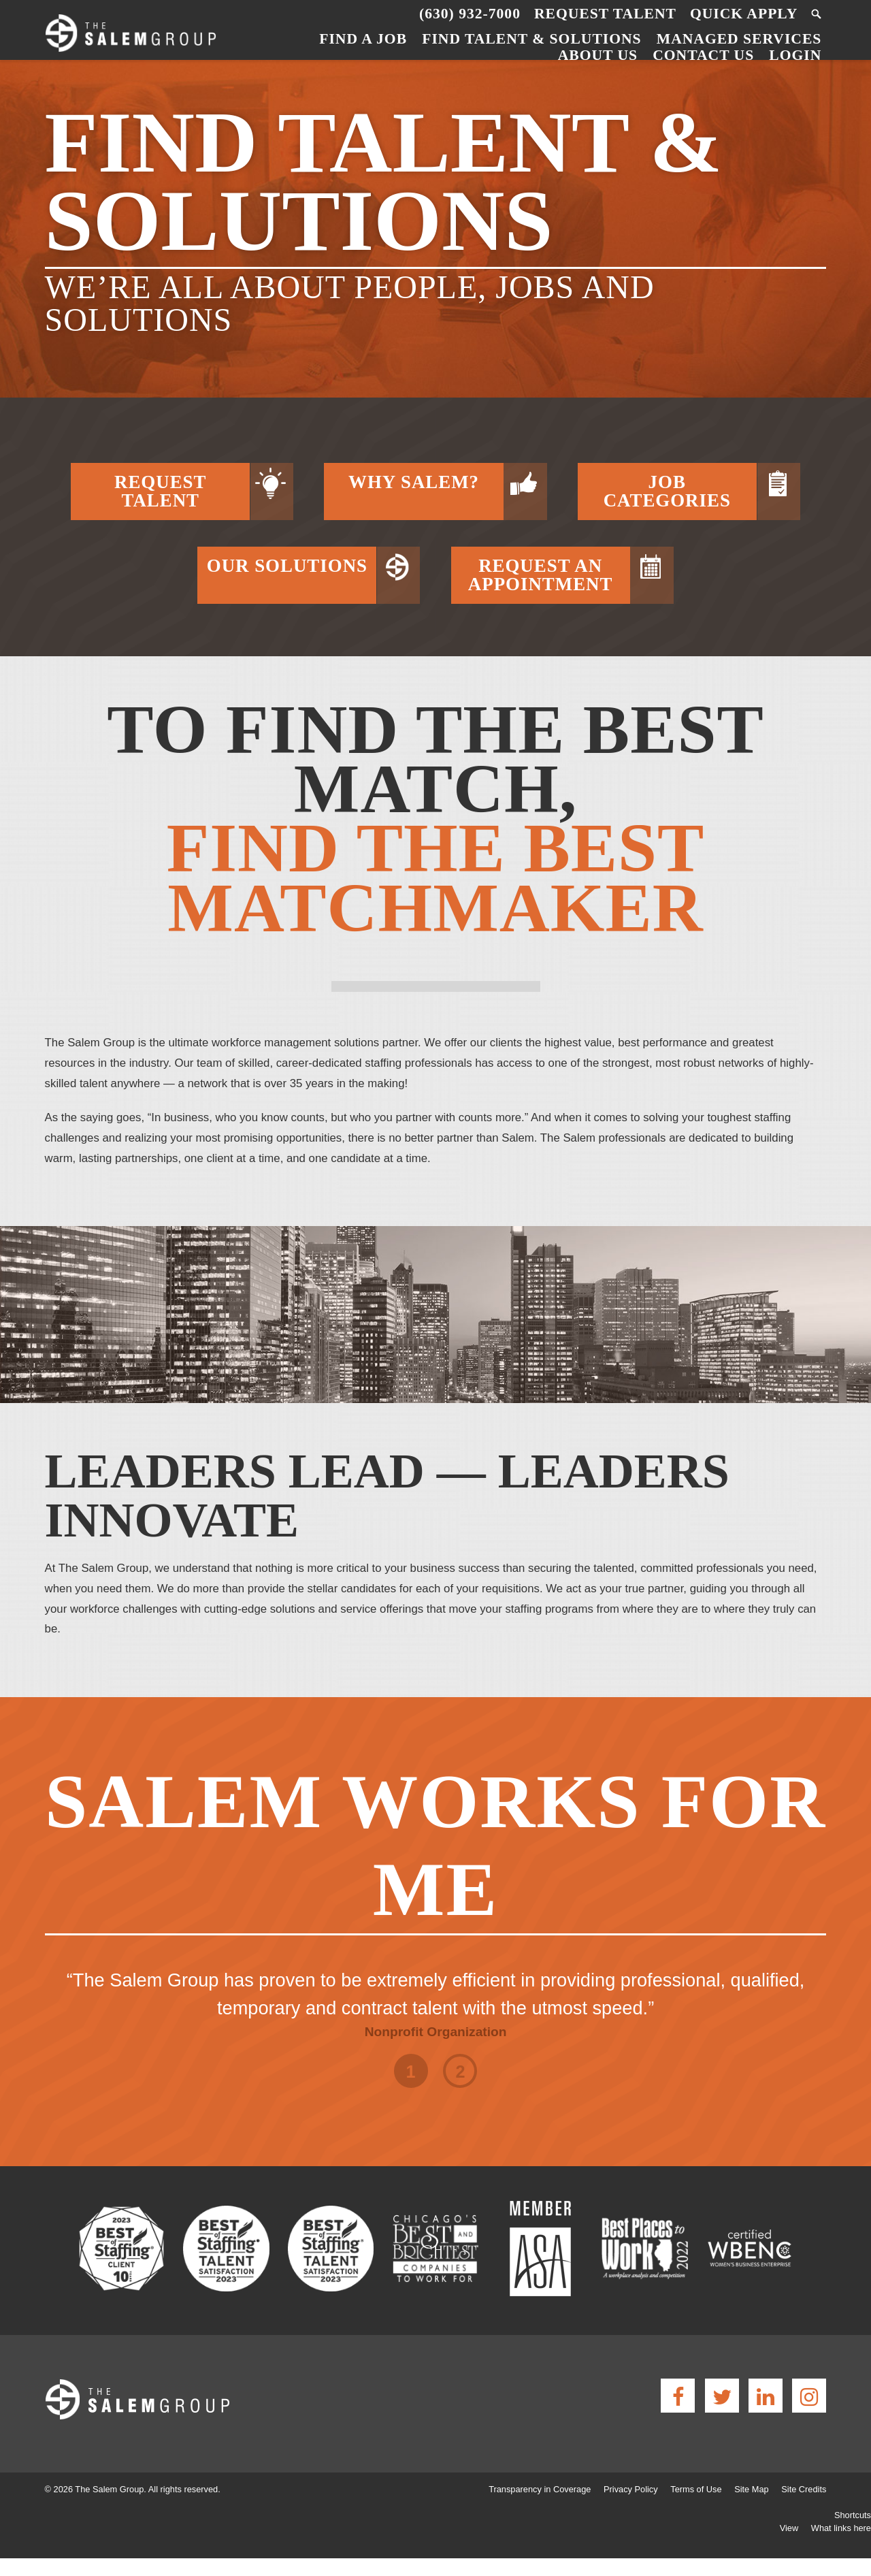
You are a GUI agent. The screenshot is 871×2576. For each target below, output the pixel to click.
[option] (436, 1994)
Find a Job (363, 39)
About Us (598, 55)
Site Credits (803, 2489)
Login (795, 55)
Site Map (751, 2489)
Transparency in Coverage (540, 2489)
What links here (841, 2528)
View (789, 2528)
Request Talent (605, 14)
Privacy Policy (631, 2489)
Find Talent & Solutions (531, 39)
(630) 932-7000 (470, 14)
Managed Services (739, 39)
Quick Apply (744, 14)
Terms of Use (695, 2489)
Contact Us (703, 55)
